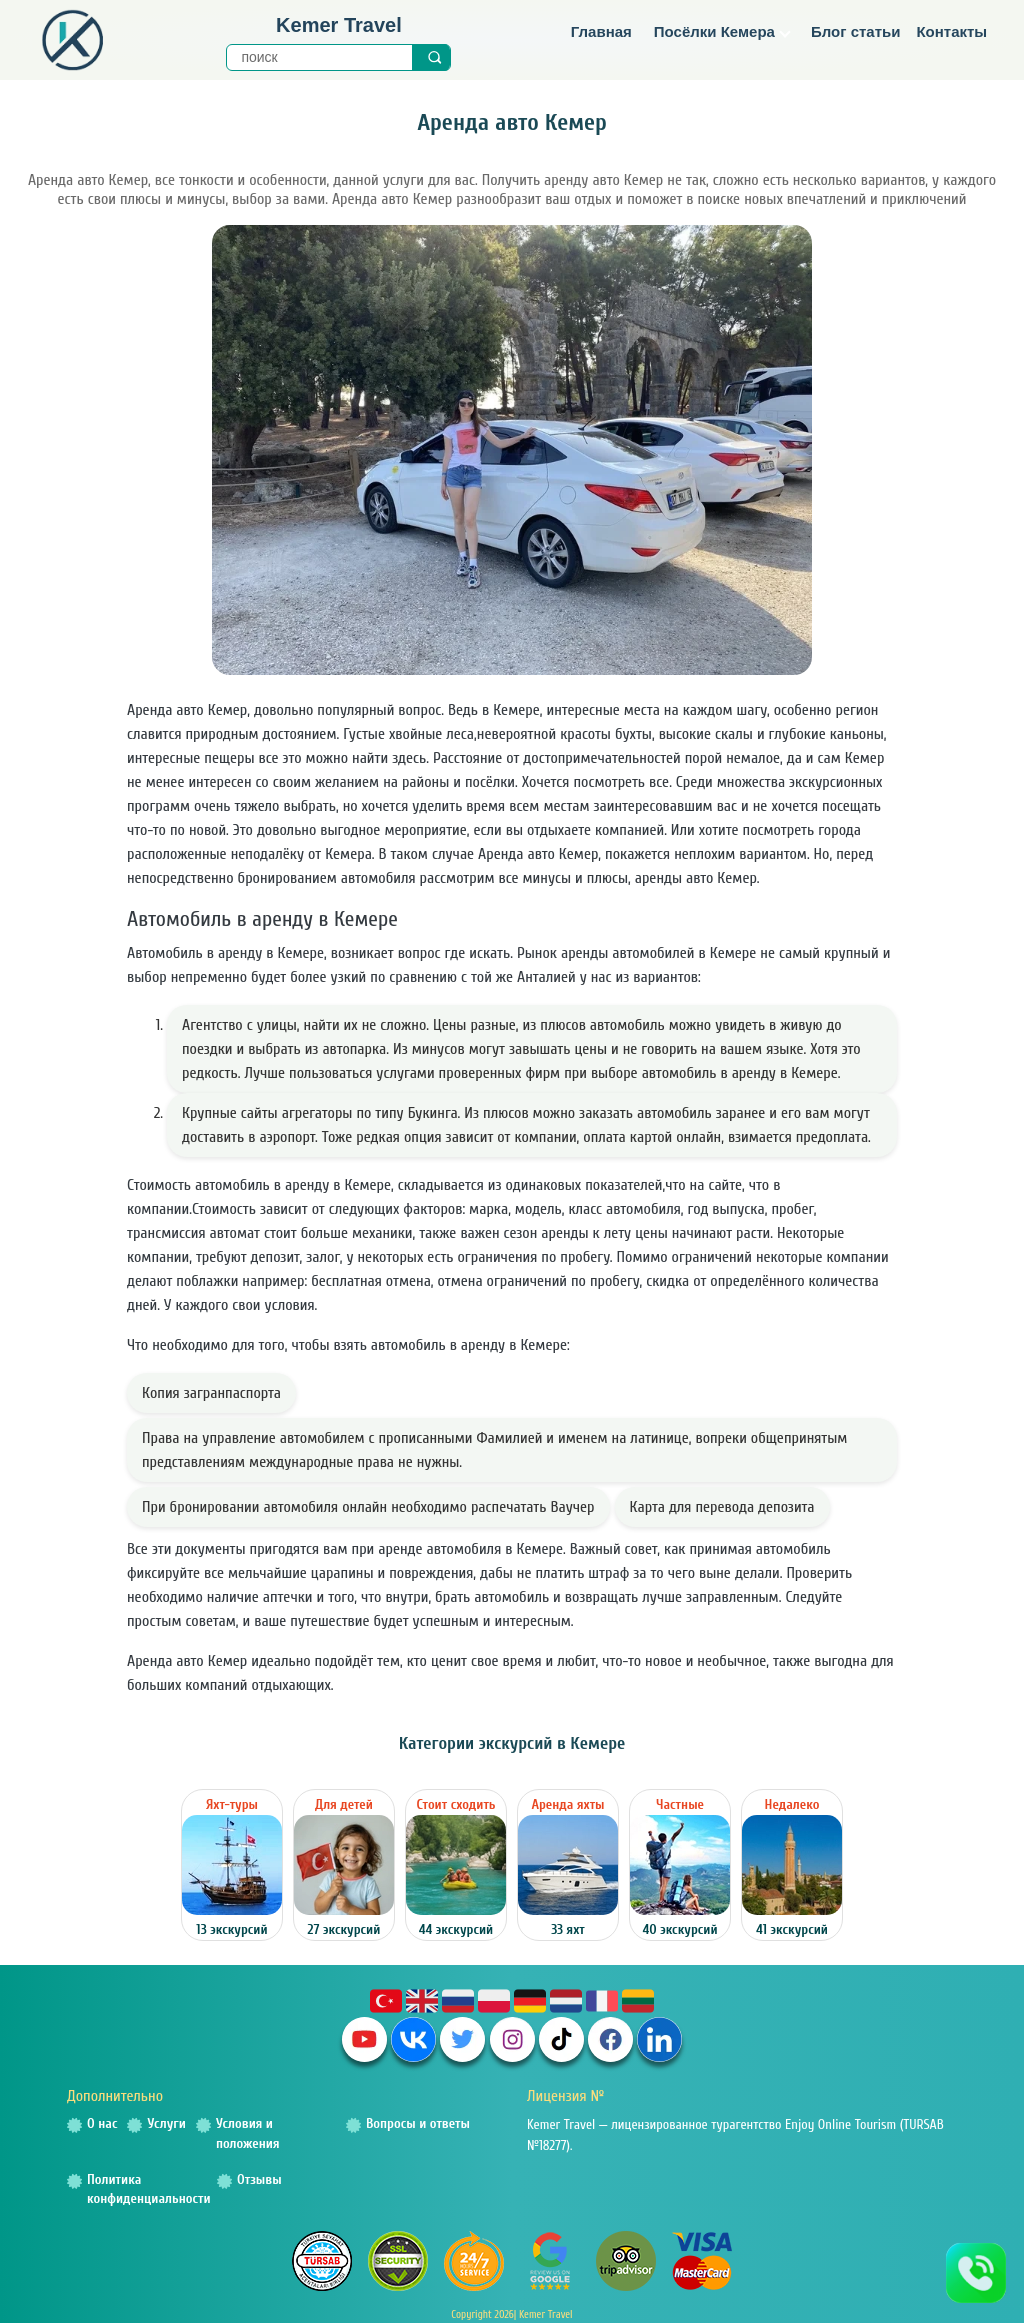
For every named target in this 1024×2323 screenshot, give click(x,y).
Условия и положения (248, 2133)
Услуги (166, 2123)
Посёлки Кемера (722, 31)
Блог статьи (856, 31)
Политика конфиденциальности (149, 2189)
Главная (601, 31)
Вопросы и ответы (418, 2123)
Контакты (951, 31)
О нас (102, 2123)
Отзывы (259, 2179)
